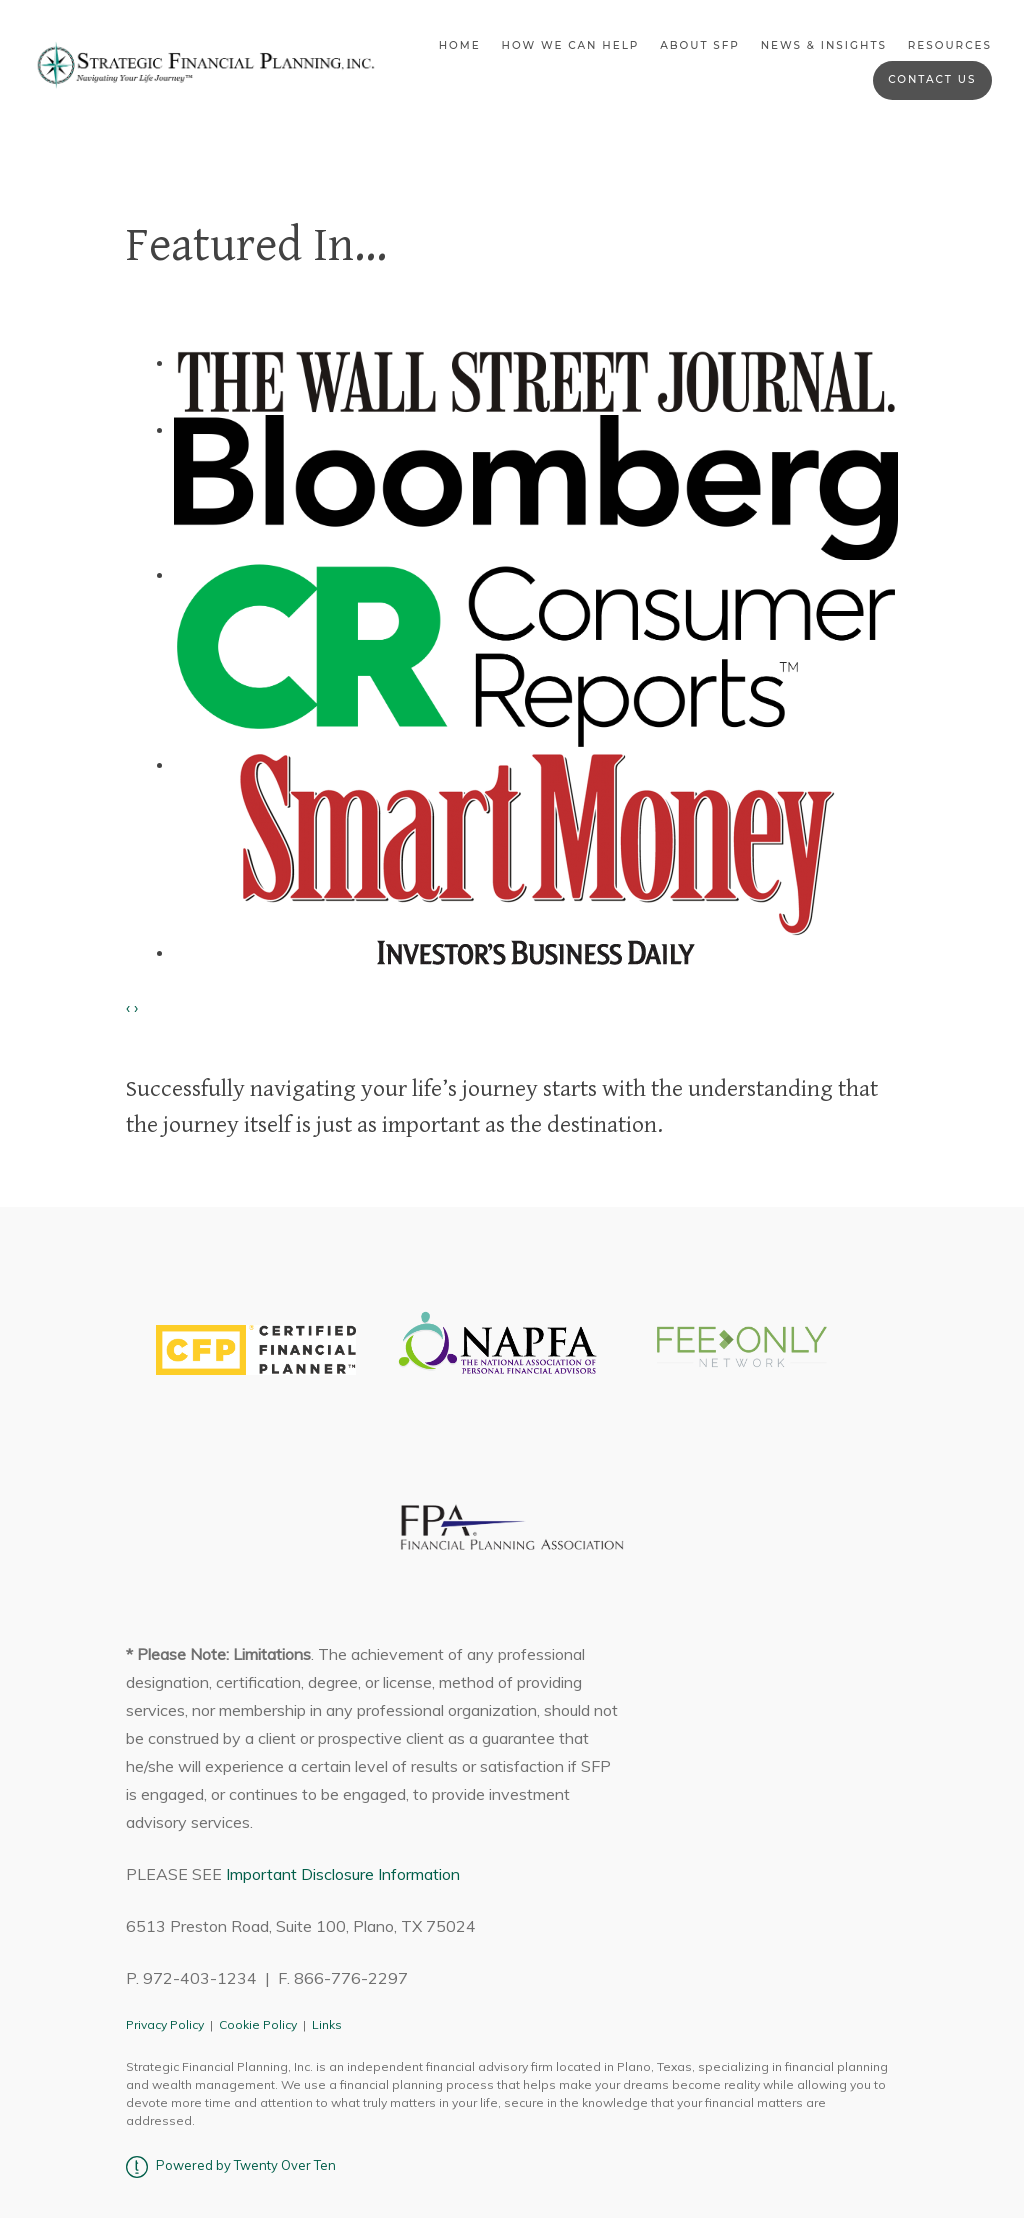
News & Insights (824, 45)
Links (327, 2024)
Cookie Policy (258, 2024)
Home (460, 45)
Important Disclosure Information (343, 1874)
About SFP (700, 45)
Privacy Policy (165, 2024)
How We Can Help (570, 45)
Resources (950, 45)
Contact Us (932, 79)
